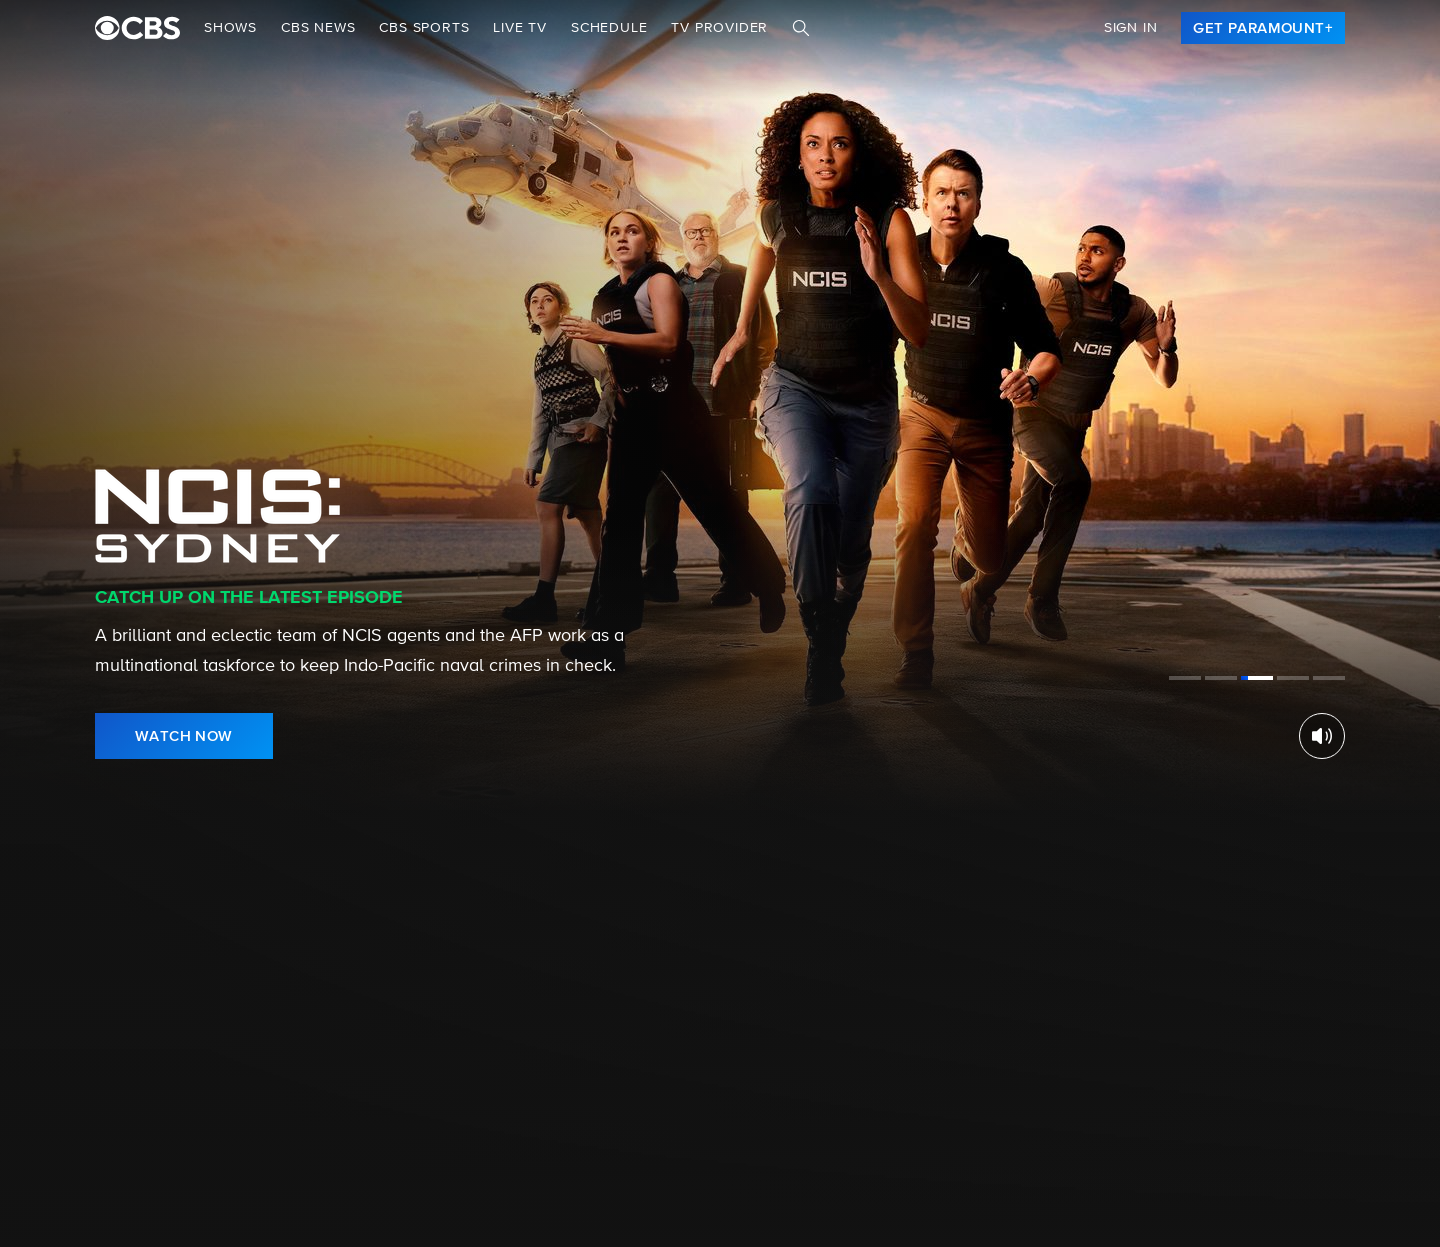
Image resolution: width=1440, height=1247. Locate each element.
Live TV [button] (520, 28)
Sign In (1131, 28)
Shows (230, 28)
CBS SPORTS (424, 28)
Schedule (609, 28)
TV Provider (719, 28)
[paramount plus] (137, 28)
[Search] (801, 28)
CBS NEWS (318, 28)
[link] (1263, 28)
